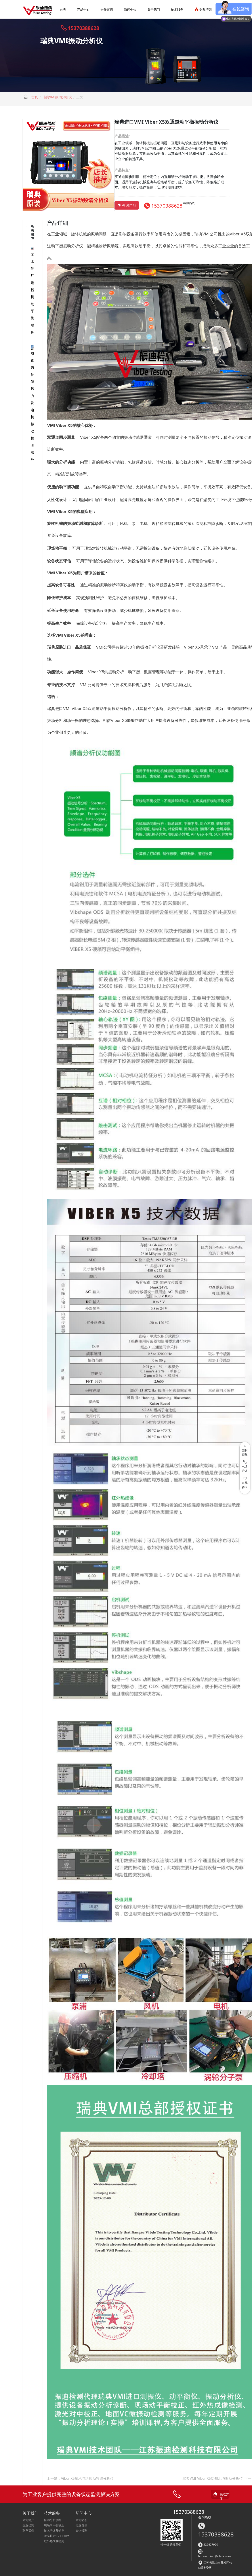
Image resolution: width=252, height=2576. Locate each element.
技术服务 (177, 9)
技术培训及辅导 (54, 2530)
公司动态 (81, 2520)
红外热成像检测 (54, 2541)
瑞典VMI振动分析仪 (57, 97)
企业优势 (28, 2525)
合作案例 (107, 9)
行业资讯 (81, 2525)
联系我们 (28, 2530)
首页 (63, 9)
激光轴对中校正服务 (57, 2536)
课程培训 (203, 9)
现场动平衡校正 (54, 2525)
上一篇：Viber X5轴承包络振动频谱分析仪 (80, 2478)
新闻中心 (130, 9)
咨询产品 (126, 205)
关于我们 (153, 9)
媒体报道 (81, 2530)
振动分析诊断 (52, 2520)
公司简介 (28, 2520)
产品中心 (83, 9)
